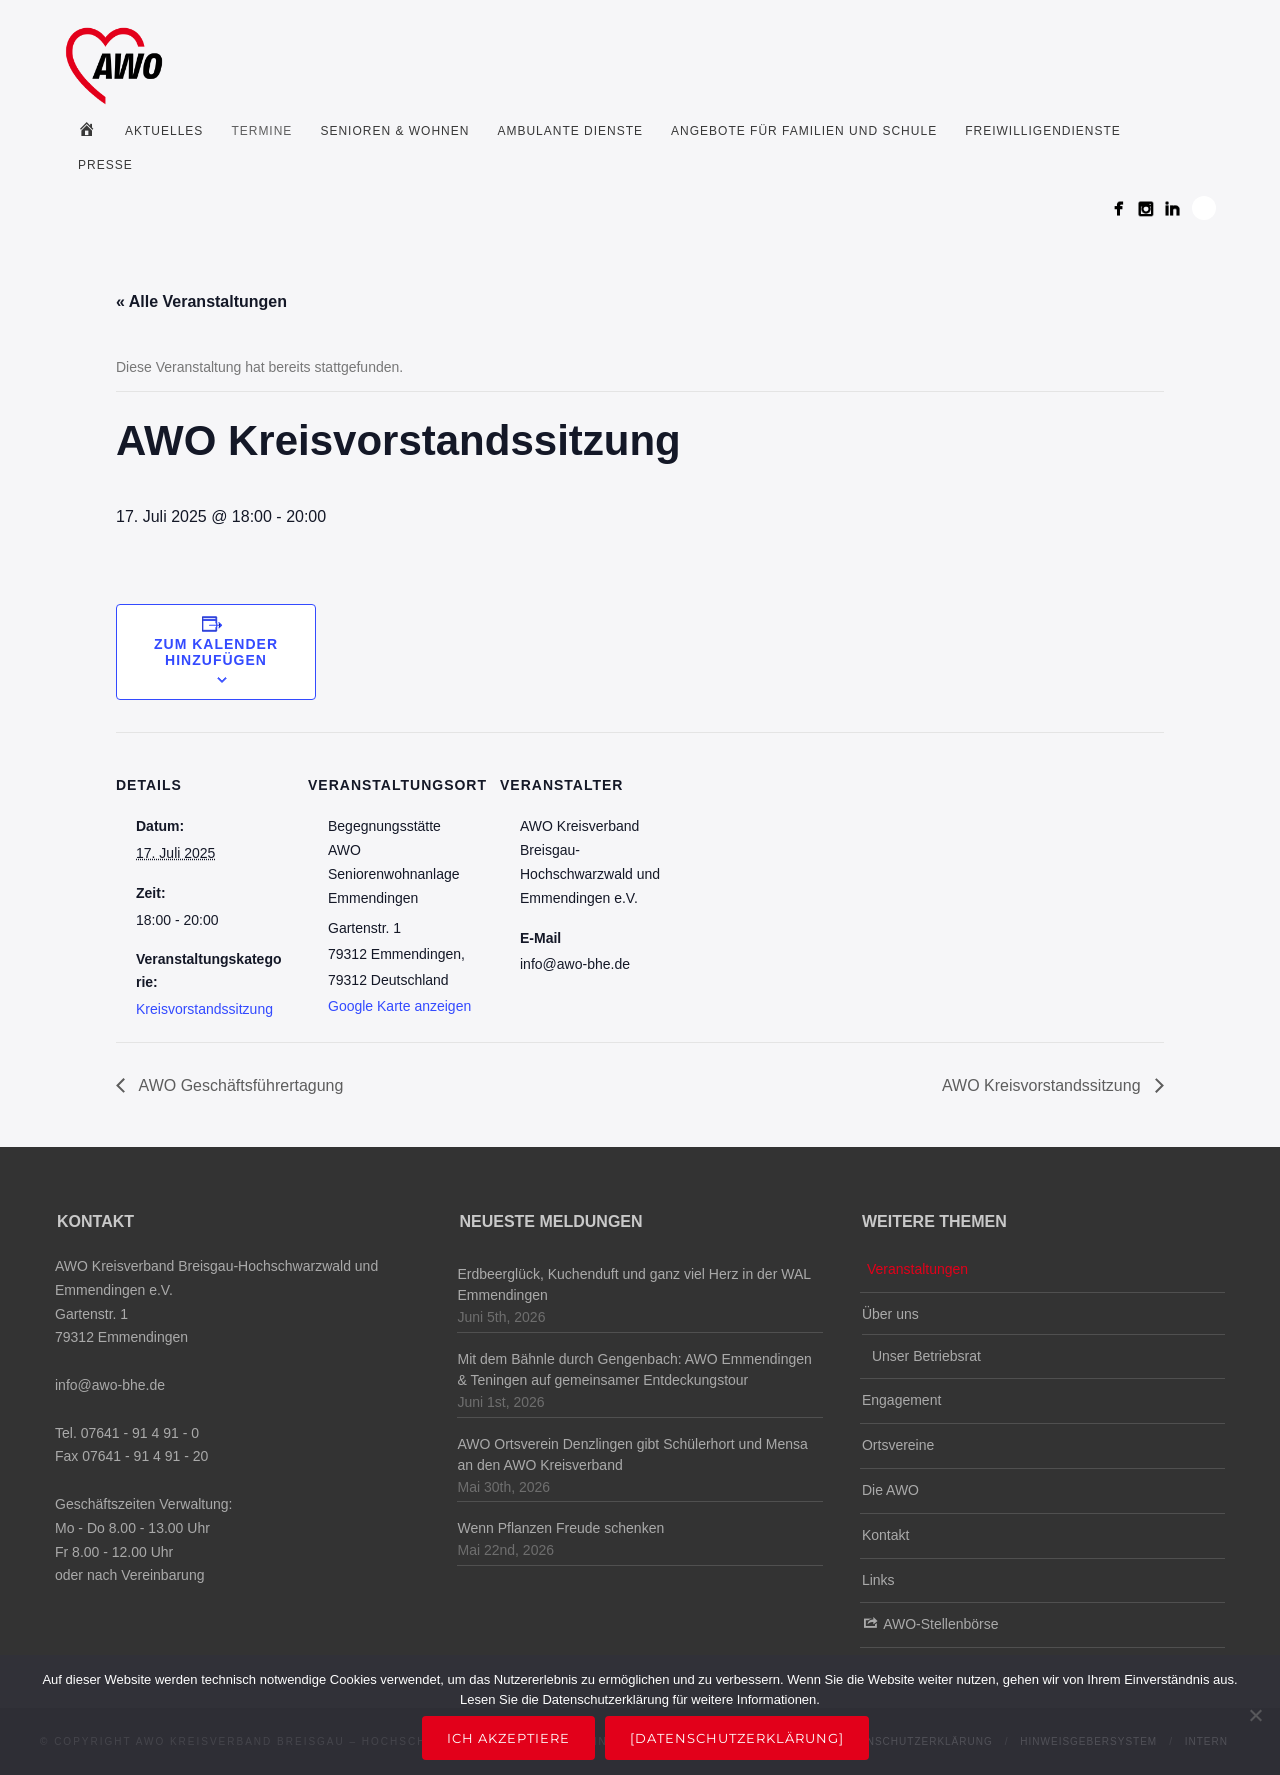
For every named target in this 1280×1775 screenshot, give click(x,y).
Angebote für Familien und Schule (804, 131)
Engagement (901, 1400)
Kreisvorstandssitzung (204, 1009)
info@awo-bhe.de (110, 1385)
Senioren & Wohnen (394, 131)
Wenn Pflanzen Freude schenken (560, 1528)
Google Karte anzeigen (399, 1006)
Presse (105, 165)
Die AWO (890, 1490)
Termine (261, 131)
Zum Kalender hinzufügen (216, 652)
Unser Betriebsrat (926, 1356)
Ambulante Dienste (570, 131)
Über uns (890, 1314)
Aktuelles (164, 131)
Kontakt (885, 1535)
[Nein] (1255, 1715)
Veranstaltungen (917, 1269)
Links (878, 1580)
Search (1204, 208)
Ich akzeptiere (508, 1738)
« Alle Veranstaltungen (201, 301)
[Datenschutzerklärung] (737, 1738)
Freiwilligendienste (1043, 131)
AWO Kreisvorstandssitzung (1043, 1085)
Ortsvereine (898, 1445)
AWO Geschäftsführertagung (239, 1085)
